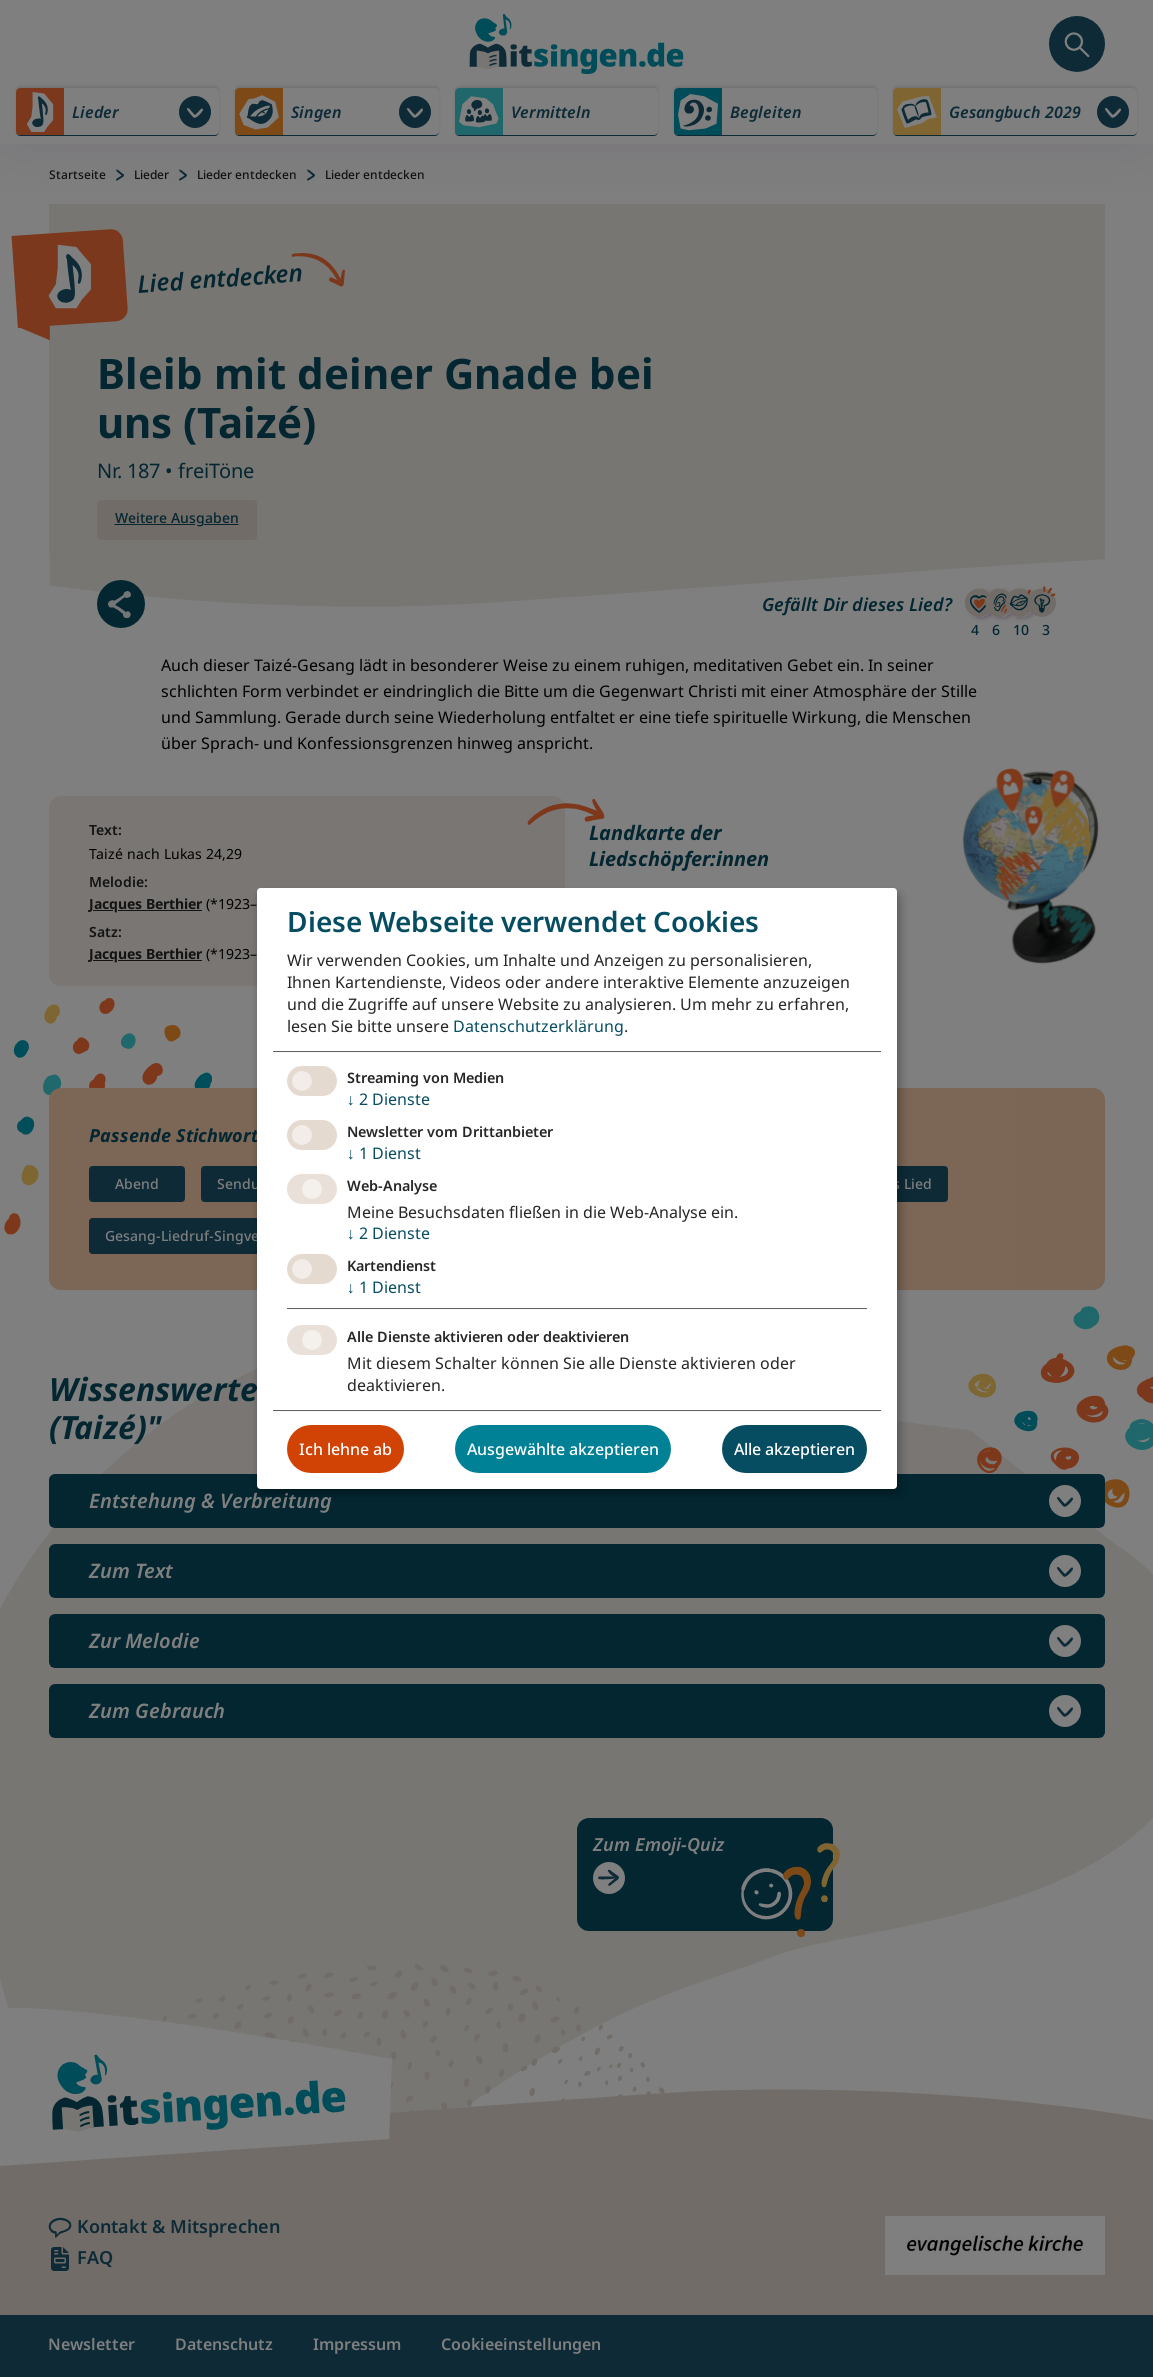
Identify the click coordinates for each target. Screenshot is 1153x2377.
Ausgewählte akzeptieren (563, 1449)
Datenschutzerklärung (538, 1026)
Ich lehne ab (345, 1449)
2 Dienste (388, 1099)
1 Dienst (384, 1153)
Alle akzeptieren (794, 1449)
